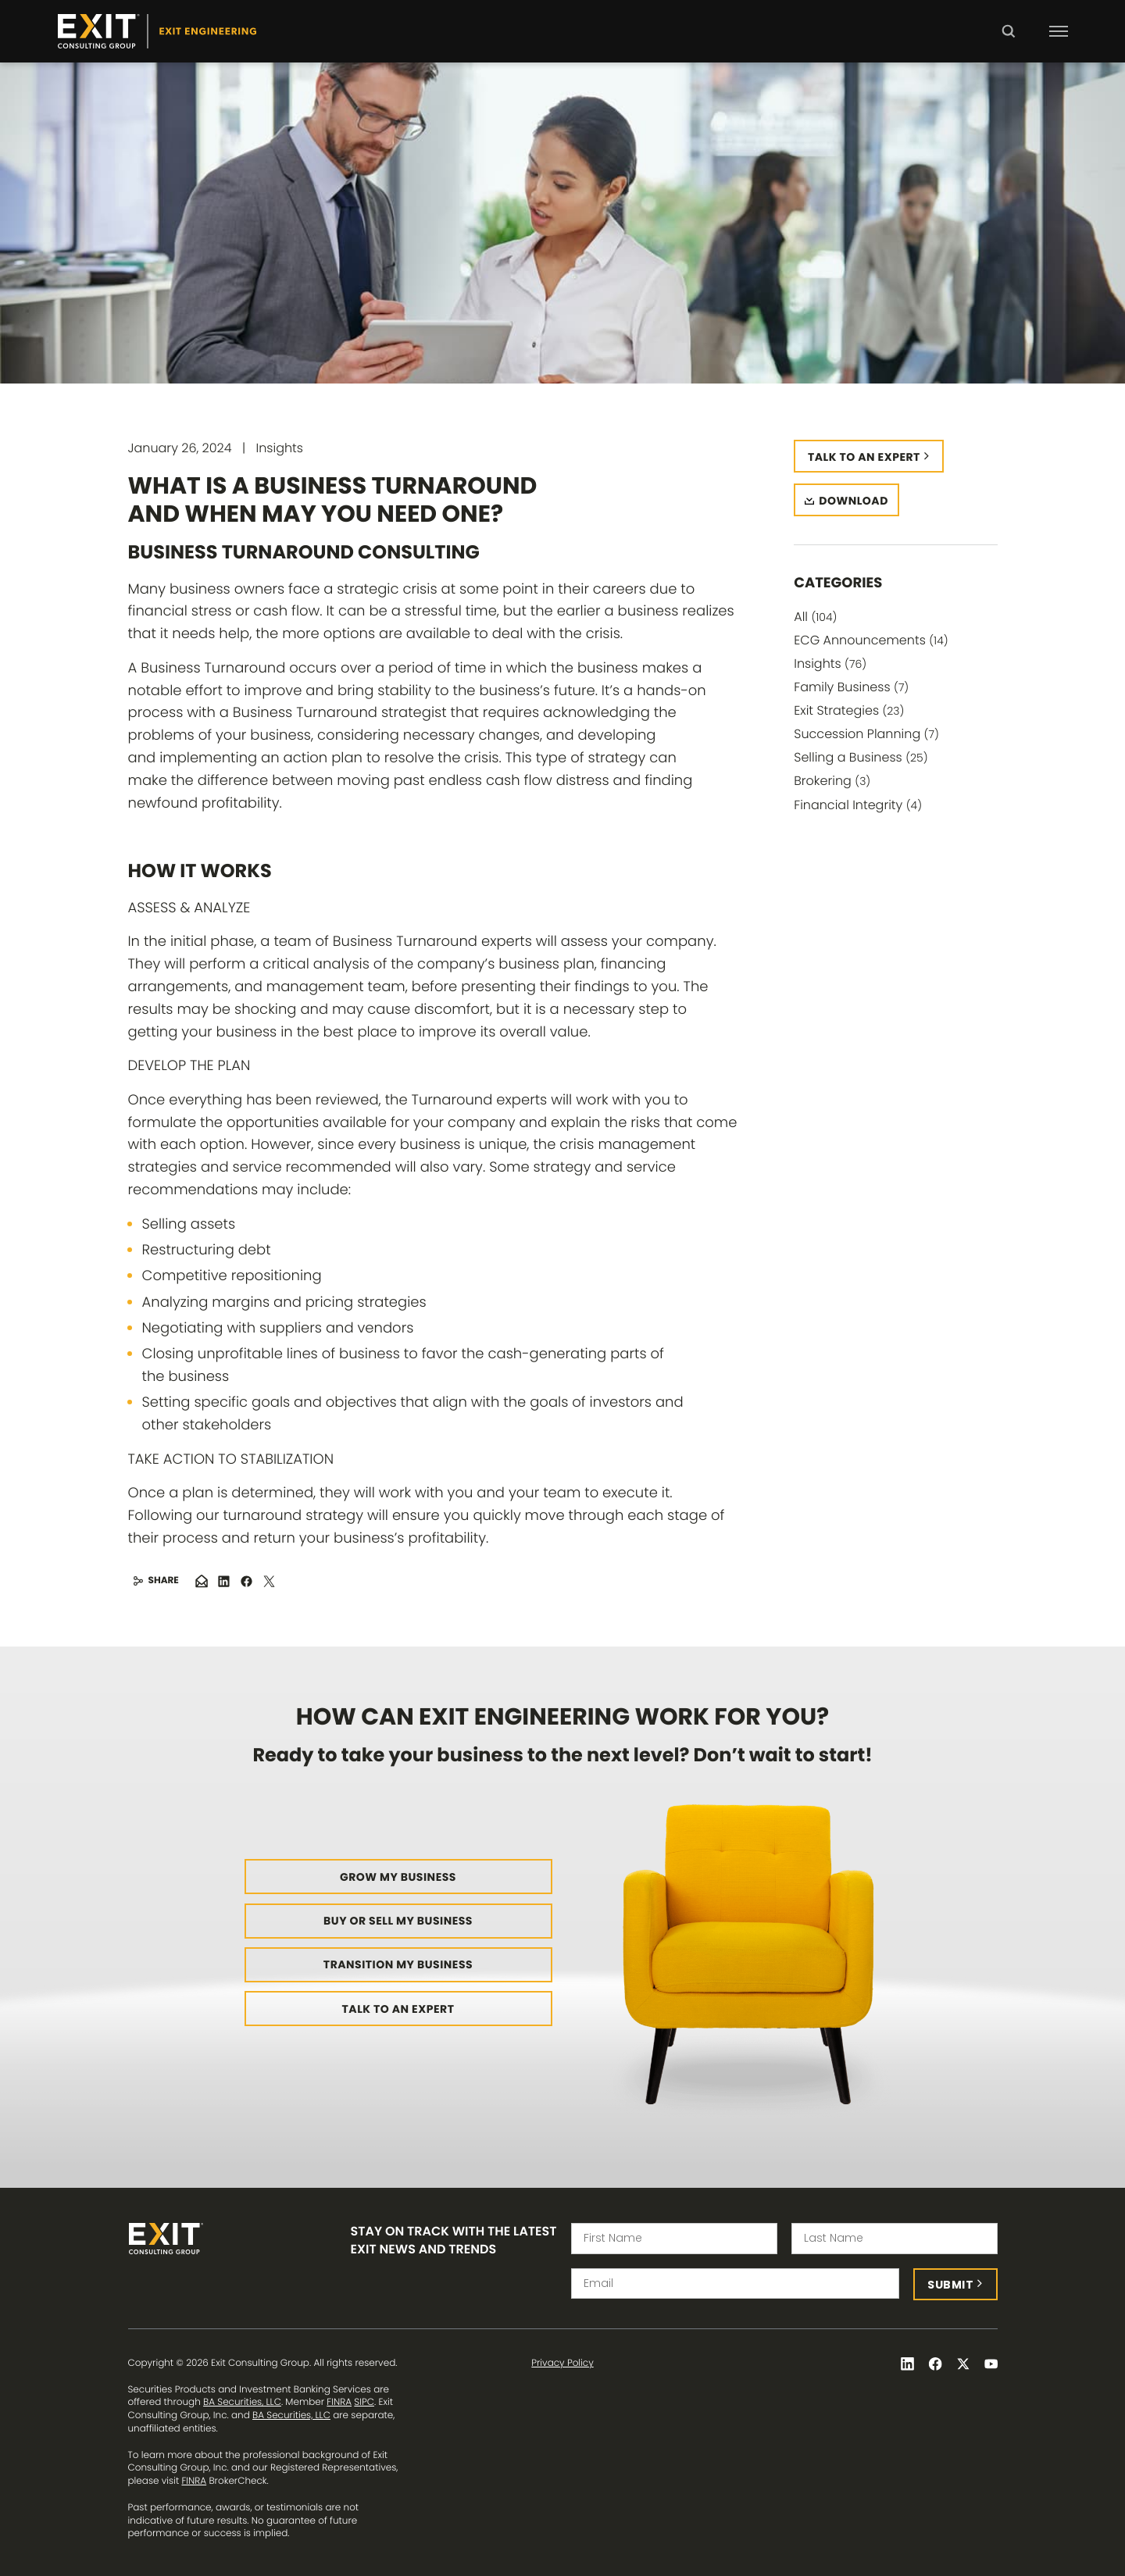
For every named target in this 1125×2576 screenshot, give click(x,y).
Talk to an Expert (398, 2009)
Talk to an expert (864, 457)
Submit (950, 2284)
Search (1008, 42)
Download (853, 500)
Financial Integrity (858, 805)
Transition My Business (398, 1964)
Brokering (832, 781)
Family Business (851, 687)
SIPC (364, 2402)
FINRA (339, 2402)
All (815, 617)
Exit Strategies (849, 710)
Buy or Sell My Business (398, 1920)
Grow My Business (398, 1877)
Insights (830, 664)
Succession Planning (866, 734)
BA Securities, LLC (242, 2402)
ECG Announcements (871, 640)
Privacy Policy (562, 2363)
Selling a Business (860, 757)
